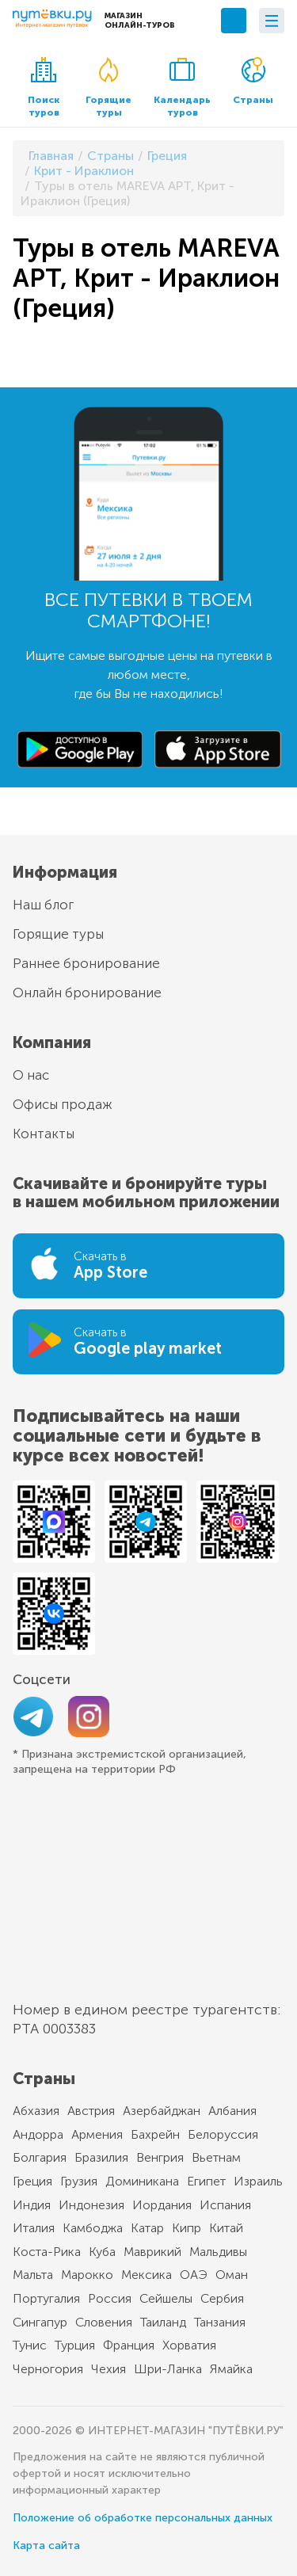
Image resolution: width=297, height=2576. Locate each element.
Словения (103, 2322)
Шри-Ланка (168, 2368)
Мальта (33, 2274)
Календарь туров (182, 87)
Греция (32, 2181)
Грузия (78, 2181)
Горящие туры (108, 87)
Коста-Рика (47, 2251)
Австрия (91, 2110)
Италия (34, 2227)
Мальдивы (218, 2251)
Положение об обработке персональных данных (142, 2518)
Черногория (48, 2368)
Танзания (220, 2322)
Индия (32, 2204)
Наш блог (43, 905)
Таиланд (163, 2322)
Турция (75, 2345)
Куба (102, 2251)
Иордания (162, 2204)
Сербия (222, 2298)
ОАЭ (194, 2274)
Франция (128, 2345)
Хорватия (189, 2345)
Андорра (38, 2134)
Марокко (87, 2274)
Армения (97, 2134)
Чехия (108, 2368)
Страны (253, 81)
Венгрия (160, 2157)
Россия (109, 2298)
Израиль (258, 2181)
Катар (147, 2227)
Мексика (146, 2274)
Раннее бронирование (86, 963)
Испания (225, 2204)
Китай (226, 2227)
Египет (206, 2181)
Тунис (30, 2345)
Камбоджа (93, 2227)
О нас (31, 1075)
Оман (231, 2274)
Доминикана (142, 2181)
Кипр (186, 2227)
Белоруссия (223, 2134)
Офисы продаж (62, 1104)
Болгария (40, 2157)
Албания (232, 2110)
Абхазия (36, 2110)
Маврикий (152, 2251)
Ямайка (231, 2368)
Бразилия (101, 2157)
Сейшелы (165, 2298)
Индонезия (91, 2204)
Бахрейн (155, 2134)
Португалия (46, 2298)
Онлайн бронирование (87, 992)
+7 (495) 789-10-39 (233, 20)
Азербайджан (161, 2110)
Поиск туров (43, 87)
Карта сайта (46, 2545)
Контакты (43, 1133)
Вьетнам (216, 2157)
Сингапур (40, 2322)
